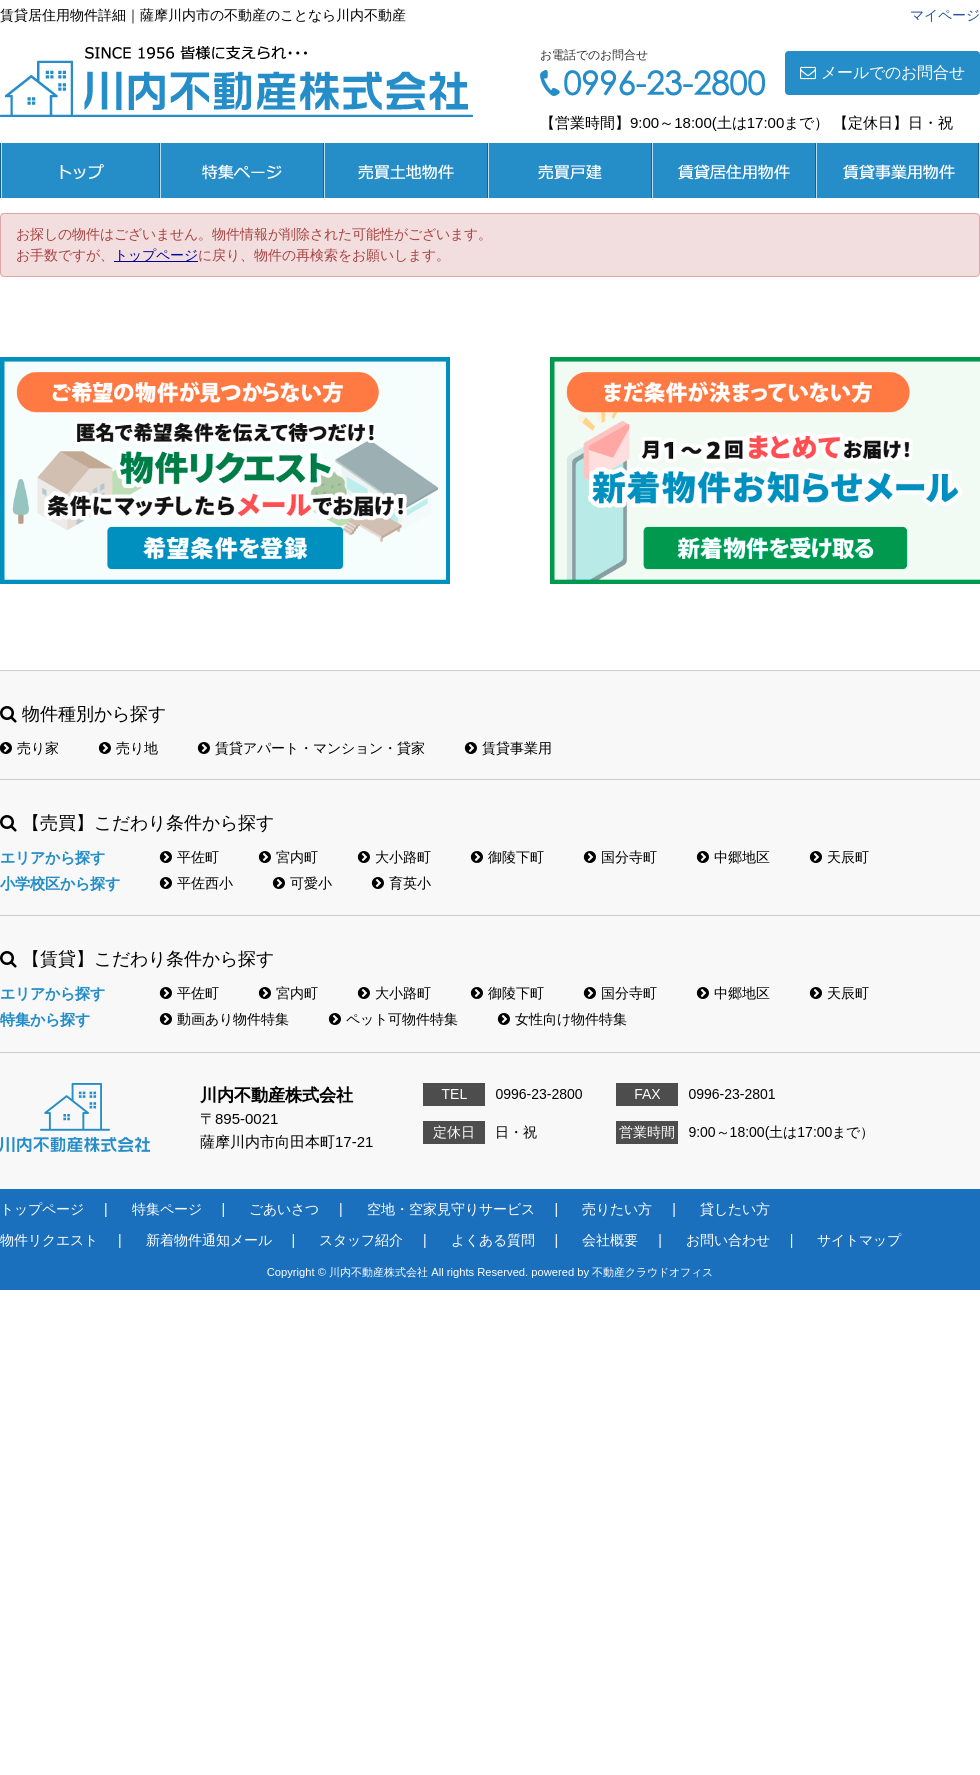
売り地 (128, 748)
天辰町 (839, 857)
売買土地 (406, 170)
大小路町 (394, 857)
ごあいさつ (284, 1209)
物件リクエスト (49, 1240)
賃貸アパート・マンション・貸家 (311, 748)
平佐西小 (196, 883)
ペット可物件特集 (393, 1019)
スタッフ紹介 (361, 1240)
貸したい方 (735, 1209)
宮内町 (288, 857)
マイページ (945, 15)
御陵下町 (507, 857)
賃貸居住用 (734, 170)
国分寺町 (620, 857)
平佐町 (189, 857)
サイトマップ (859, 1240)
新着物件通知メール (209, 1240)
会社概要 (610, 1240)
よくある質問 (493, 1240)
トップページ (80, 170)
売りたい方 (617, 1209)
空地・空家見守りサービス (451, 1209)
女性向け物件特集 (562, 1019)
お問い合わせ (728, 1240)
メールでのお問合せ (882, 72)
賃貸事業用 (898, 170)
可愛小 (302, 883)
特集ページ (242, 170)
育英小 (401, 883)
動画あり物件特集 (224, 1019)
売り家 (29, 748)
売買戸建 (570, 170)
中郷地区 (733, 857)
